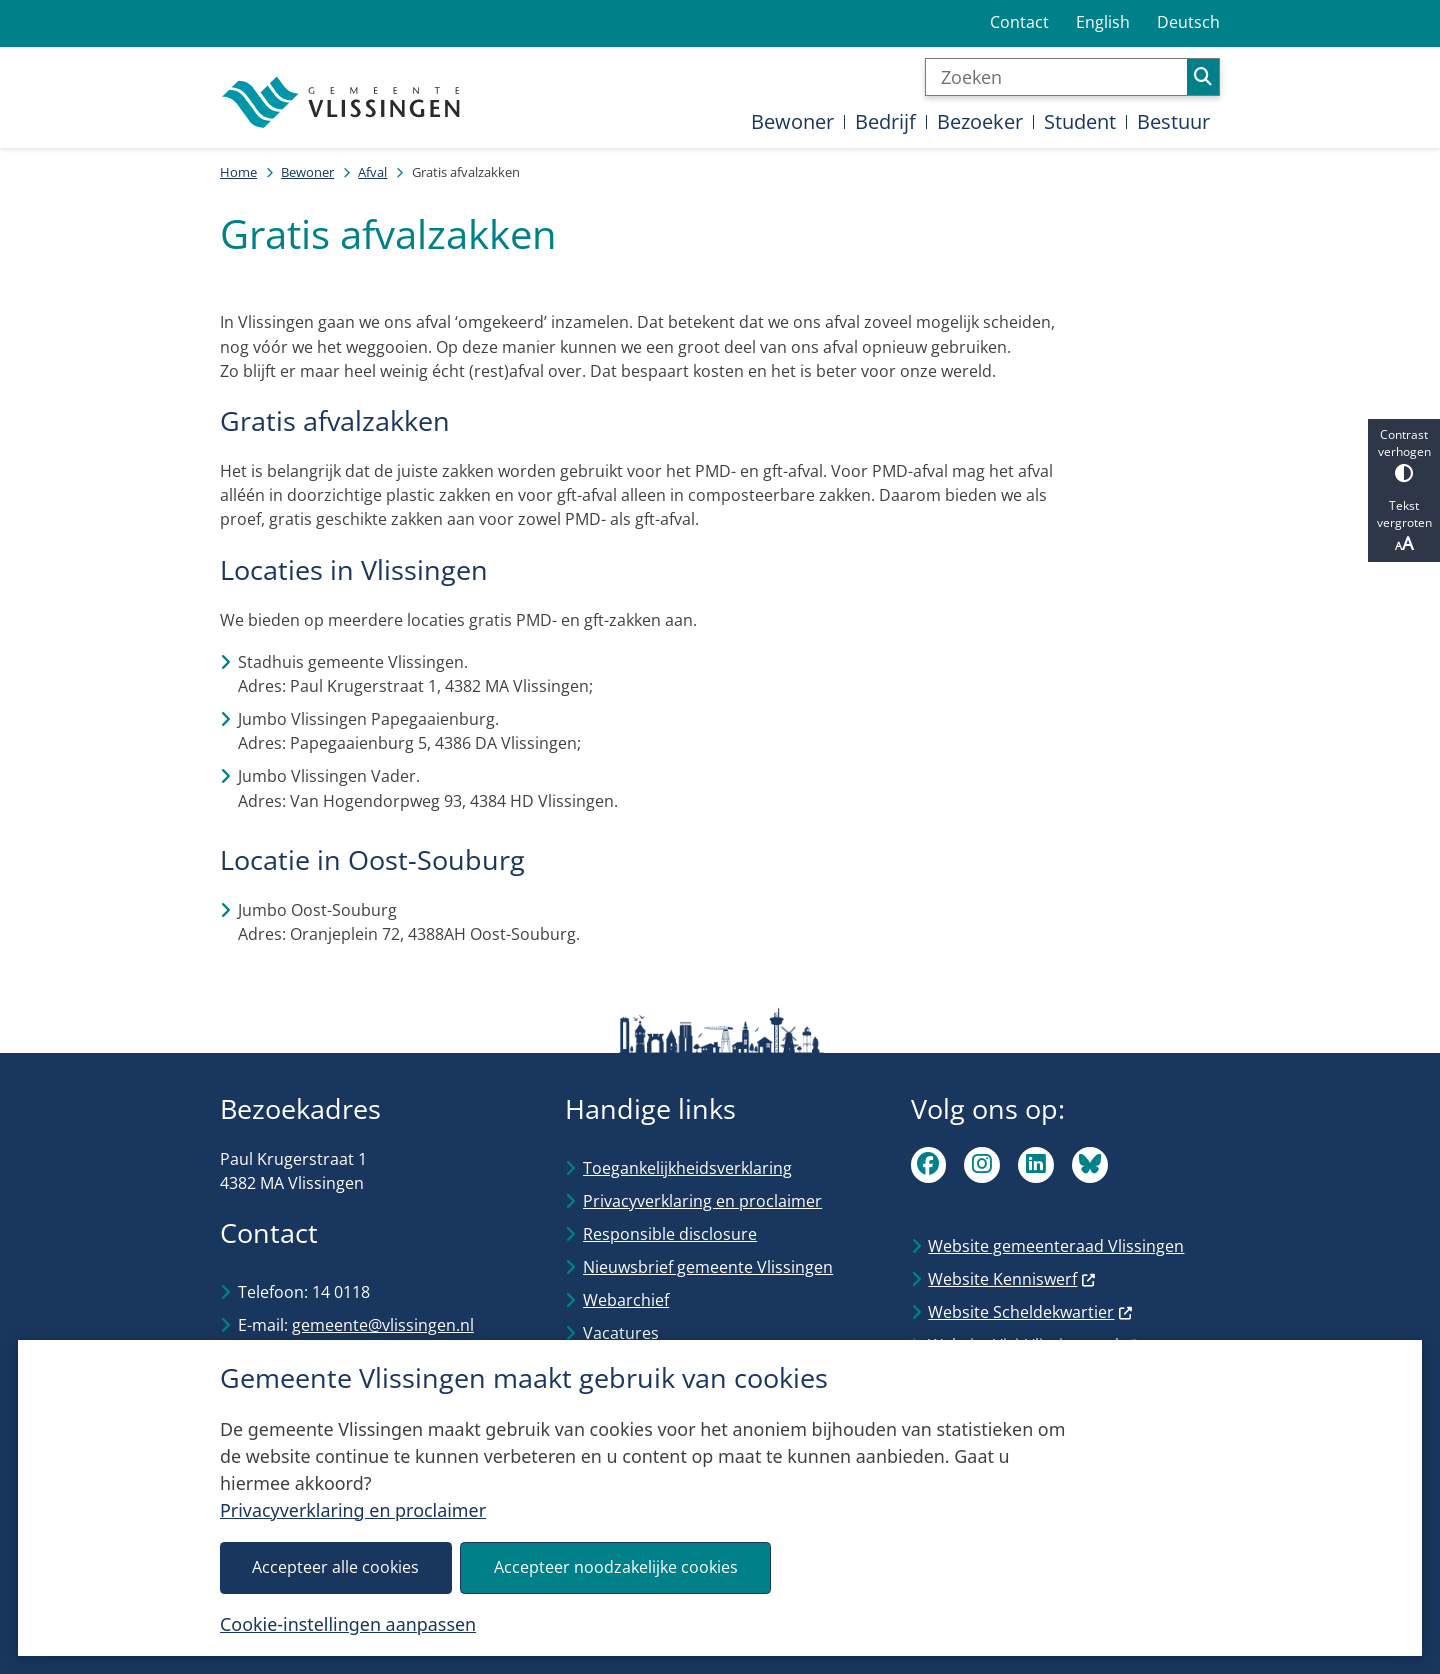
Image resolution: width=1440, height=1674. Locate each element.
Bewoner (307, 172)
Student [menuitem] (1080, 121)
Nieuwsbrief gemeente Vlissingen (708, 1267)
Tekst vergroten (1404, 526)
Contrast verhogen (1404, 454)
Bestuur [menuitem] (1173, 121)
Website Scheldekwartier (1030, 1312)
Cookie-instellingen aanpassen (348, 1624)
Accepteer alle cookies (335, 1567)
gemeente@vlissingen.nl (383, 1325)
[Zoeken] (1056, 77)
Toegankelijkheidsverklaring (687, 1168)
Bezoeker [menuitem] (980, 121)
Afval (372, 172)
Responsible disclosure (670, 1234)
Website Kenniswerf (1012, 1279)
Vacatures (621, 1333)
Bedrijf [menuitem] (885, 121)
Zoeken (1203, 77)
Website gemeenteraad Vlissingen (1056, 1246)
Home (238, 172)
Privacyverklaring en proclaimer (353, 1510)
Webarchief (626, 1300)
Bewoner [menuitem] (792, 121)
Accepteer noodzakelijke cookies (616, 1567)
